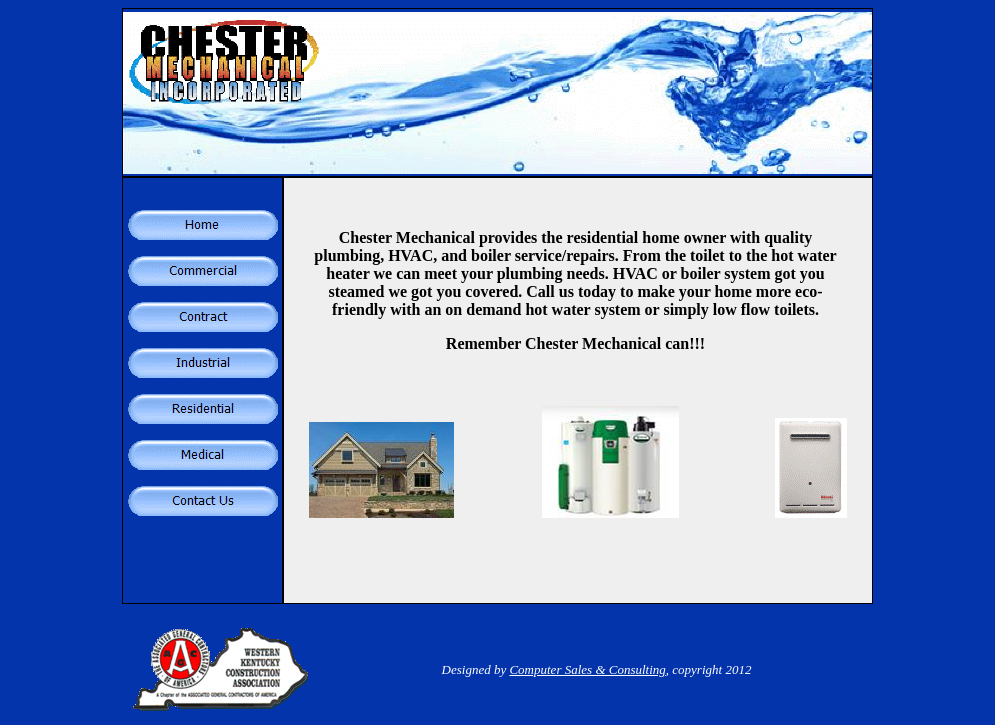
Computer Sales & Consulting (587, 669)
